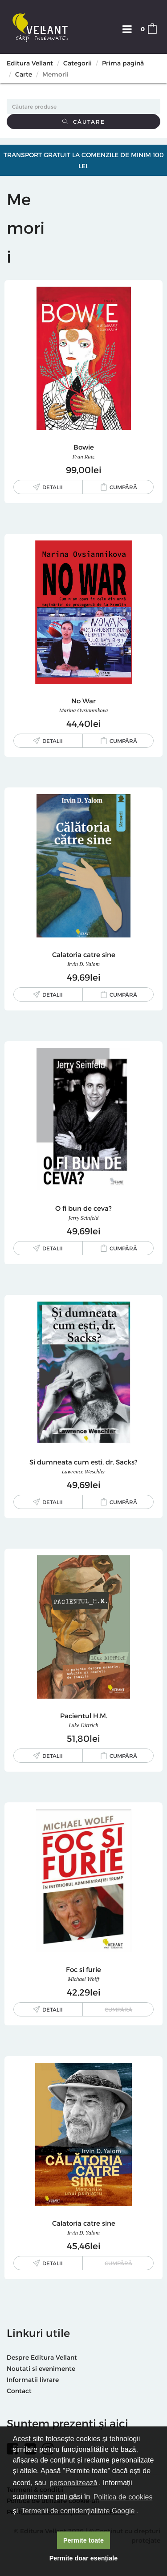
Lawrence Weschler (83, 1471)
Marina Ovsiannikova (83, 710)
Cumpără (123, 487)
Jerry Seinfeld (84, 1217)
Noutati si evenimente (41, 2368)
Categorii (77, 63)
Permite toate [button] (83, 2540)
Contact (19, 2390)
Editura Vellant (30, 63)
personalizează (73, 2483)
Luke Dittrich (83, 1725)
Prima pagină (123, 63)
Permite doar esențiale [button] (83, 2558)
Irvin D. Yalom (83, 964)
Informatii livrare (33, 2379)
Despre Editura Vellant (42, 2357)
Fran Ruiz (84, 456)
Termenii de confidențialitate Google (77, 2511)
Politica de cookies (123, 2497)
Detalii (52, 487)
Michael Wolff (83, 1979)
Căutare (83, 121)
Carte (23, 74)
